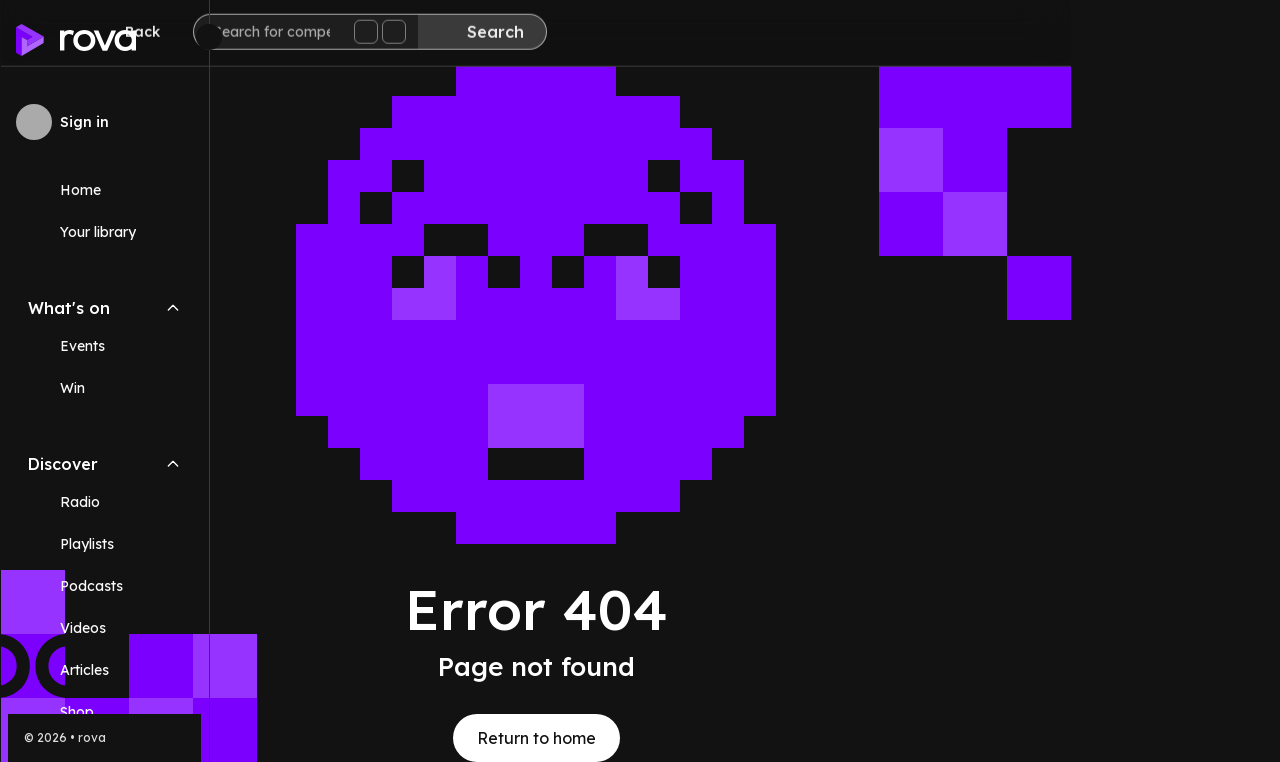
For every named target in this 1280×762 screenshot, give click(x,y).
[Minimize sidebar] (209, 37)
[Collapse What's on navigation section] (173, 308)
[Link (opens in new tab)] (104, 712)
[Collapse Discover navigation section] (173, 464)
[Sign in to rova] (104, 122)
